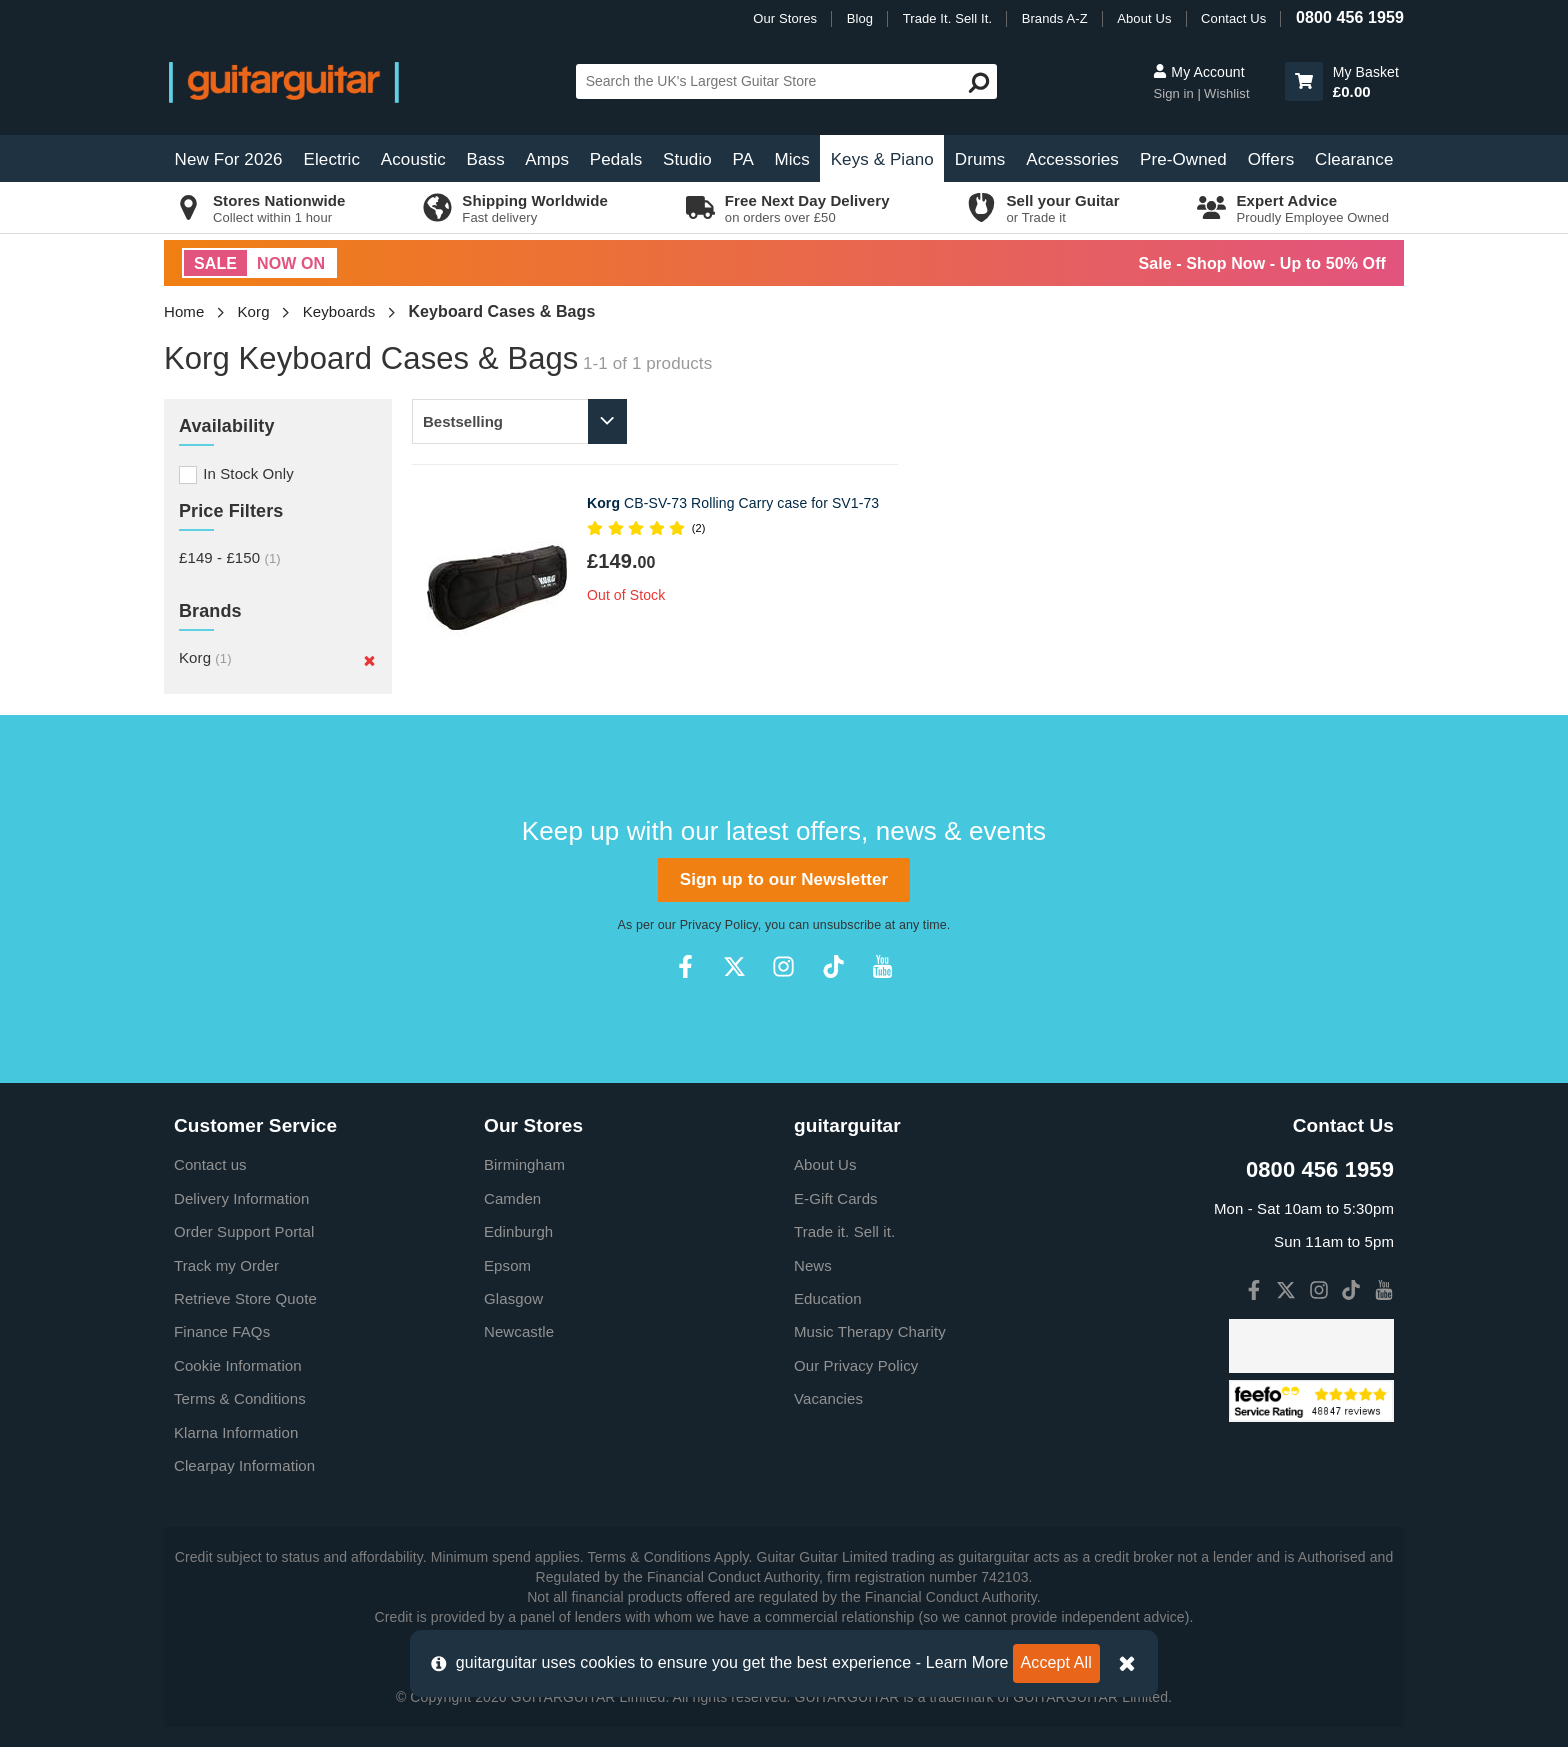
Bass (486, 159)
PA (743, 159)
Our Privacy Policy (856, 1365)
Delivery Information (241, 1198)
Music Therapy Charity (870, 1331)
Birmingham (524, 1164)
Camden (512, 1198)
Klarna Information (236, 1432)
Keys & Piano (882, 159)
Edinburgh (518, 1231)
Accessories (1072, 159)
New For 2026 (229, 159)
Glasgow (513, 1298)
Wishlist (1227, 93)
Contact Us (1233, 18)
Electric (332, 159)
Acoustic (413, 159)
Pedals (616, 159)
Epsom (507, 1265)
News (813, 1265)
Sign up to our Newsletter (784, 879)
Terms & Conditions (240, 1398)
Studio (687, 159)
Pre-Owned (1183, 159)
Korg (254, 311)
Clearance (1354, 159)
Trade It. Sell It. (947, 18)
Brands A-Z (1055, 18)
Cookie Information (238, 1365)
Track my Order (226, 1265)
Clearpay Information (244, 1465)
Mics (791, 159)
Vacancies (828, 1398)
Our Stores (785, 18)
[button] (1304, 81)
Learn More (967, 1662)
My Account (1198, 72)
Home (184, 311)
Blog (860, 18)
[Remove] (369, 660)
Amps (547, 159)
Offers (1271, 159)
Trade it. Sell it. (844, 1231)
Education (828, 1298)
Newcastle (519, 1331)
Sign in (1175, 93)
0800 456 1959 (1350, 17)
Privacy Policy (719, 925)
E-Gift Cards (836, 1198)
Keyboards (339, 311)
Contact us (210, 1164)
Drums (980, 159)
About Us (1144, 18)
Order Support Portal (244, 1231)
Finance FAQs (222, 1331)
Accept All (1056, 1662)
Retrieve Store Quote (245, 1298)
